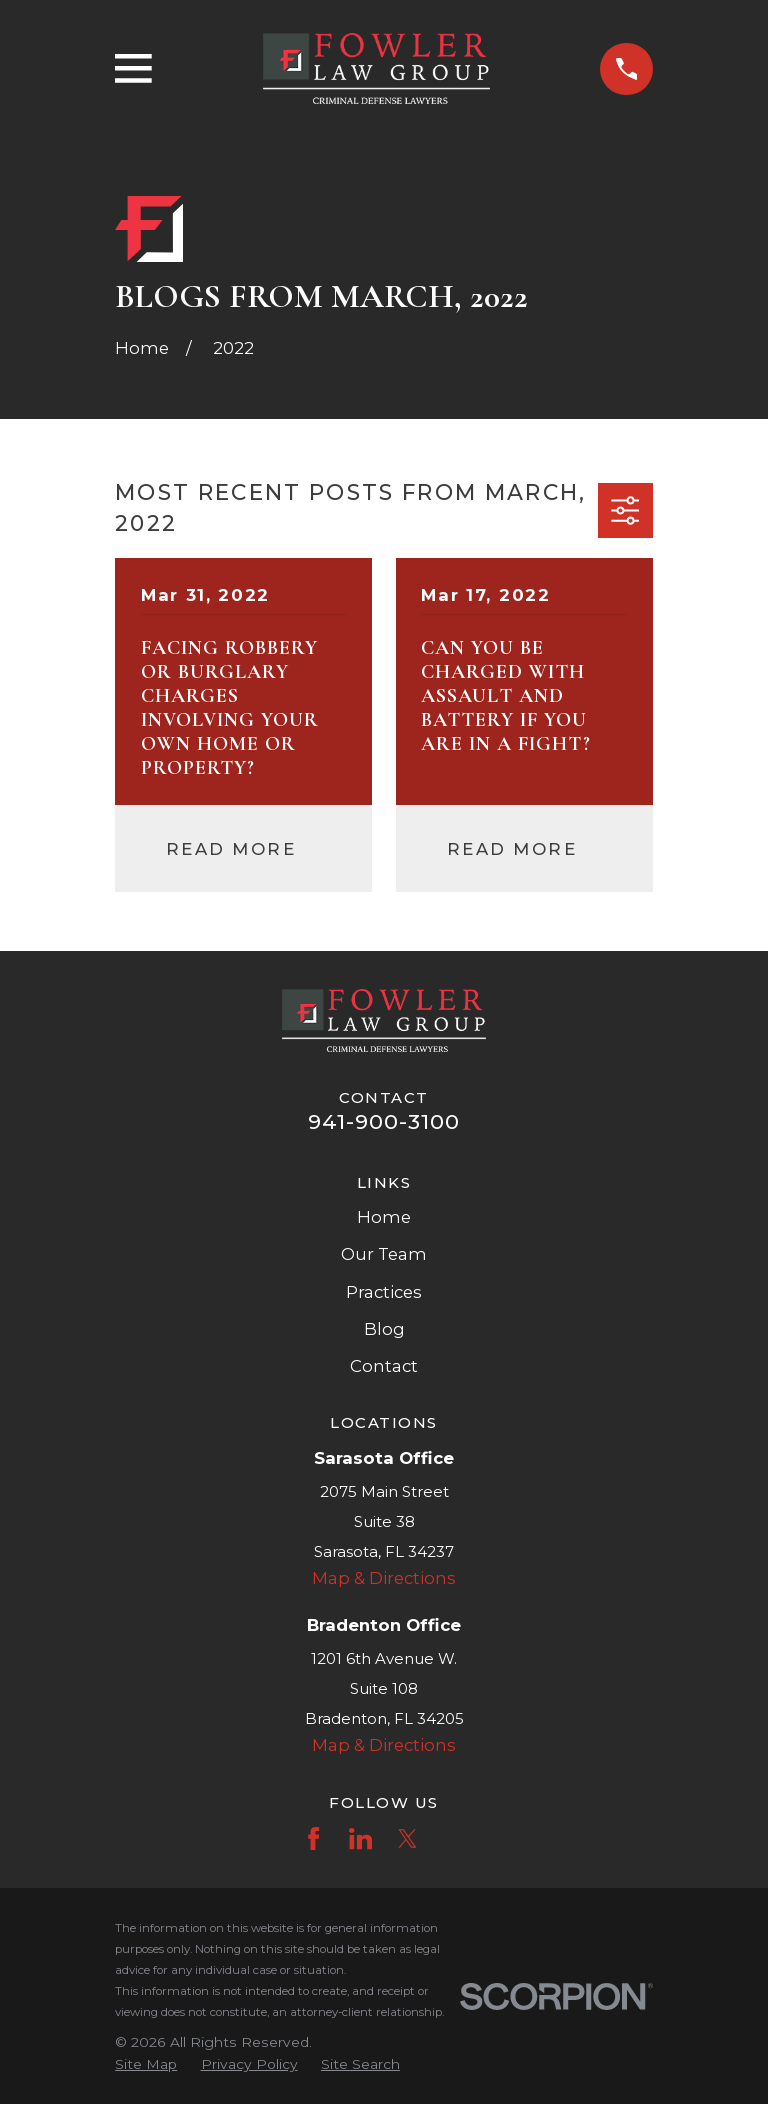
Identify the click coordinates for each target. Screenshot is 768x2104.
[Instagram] (454, 1838)
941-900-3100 (384, 1121)
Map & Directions (384, 1578)
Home (384, 1217)
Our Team (384, 1254)
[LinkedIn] (360, 1838)
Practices (384, 1292)
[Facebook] (313, 1838)
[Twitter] (407, 1838)
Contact (384, 1366)
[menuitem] (146, 2064)
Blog (384, 1329)
